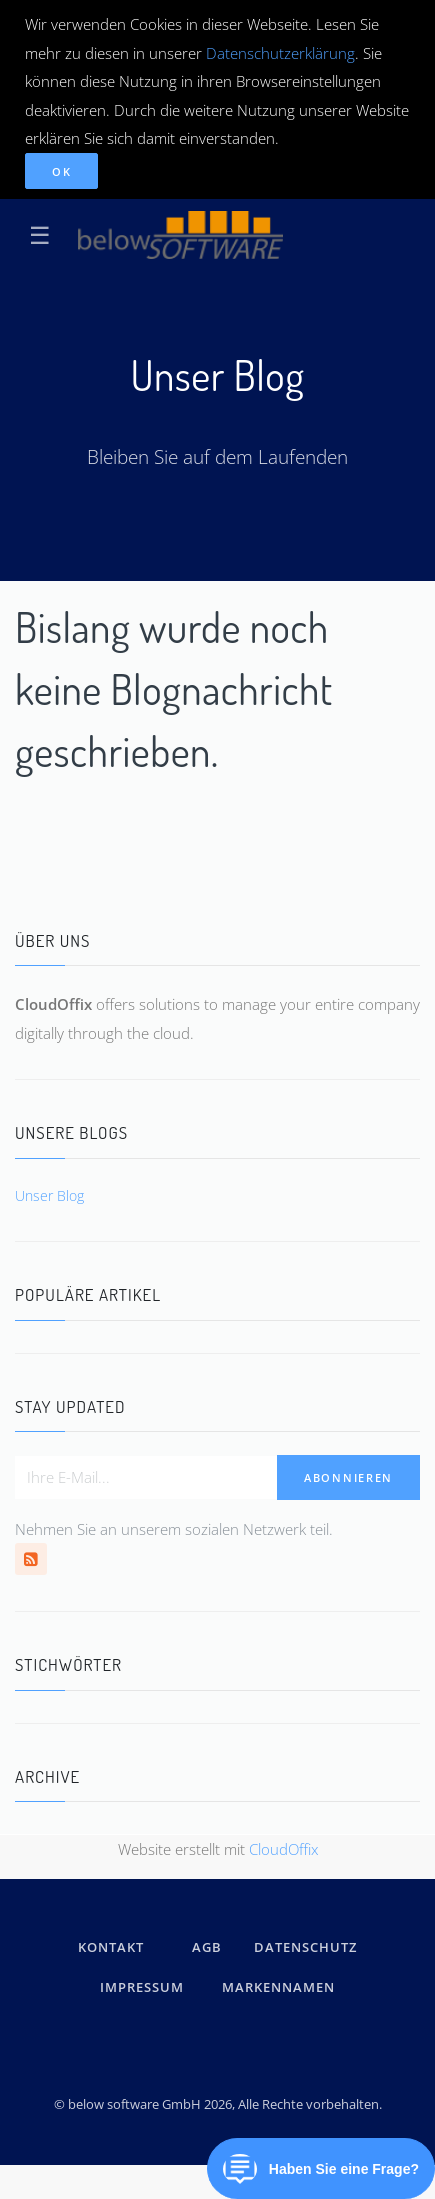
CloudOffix (283, 1849)
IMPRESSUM (145, 1987)
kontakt (111, 1947)
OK (61, 171)
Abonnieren (348, 1477)
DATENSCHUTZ (305, 1947)
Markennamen (278, 1987)
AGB (207, 1947)
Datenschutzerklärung (280, 53)
